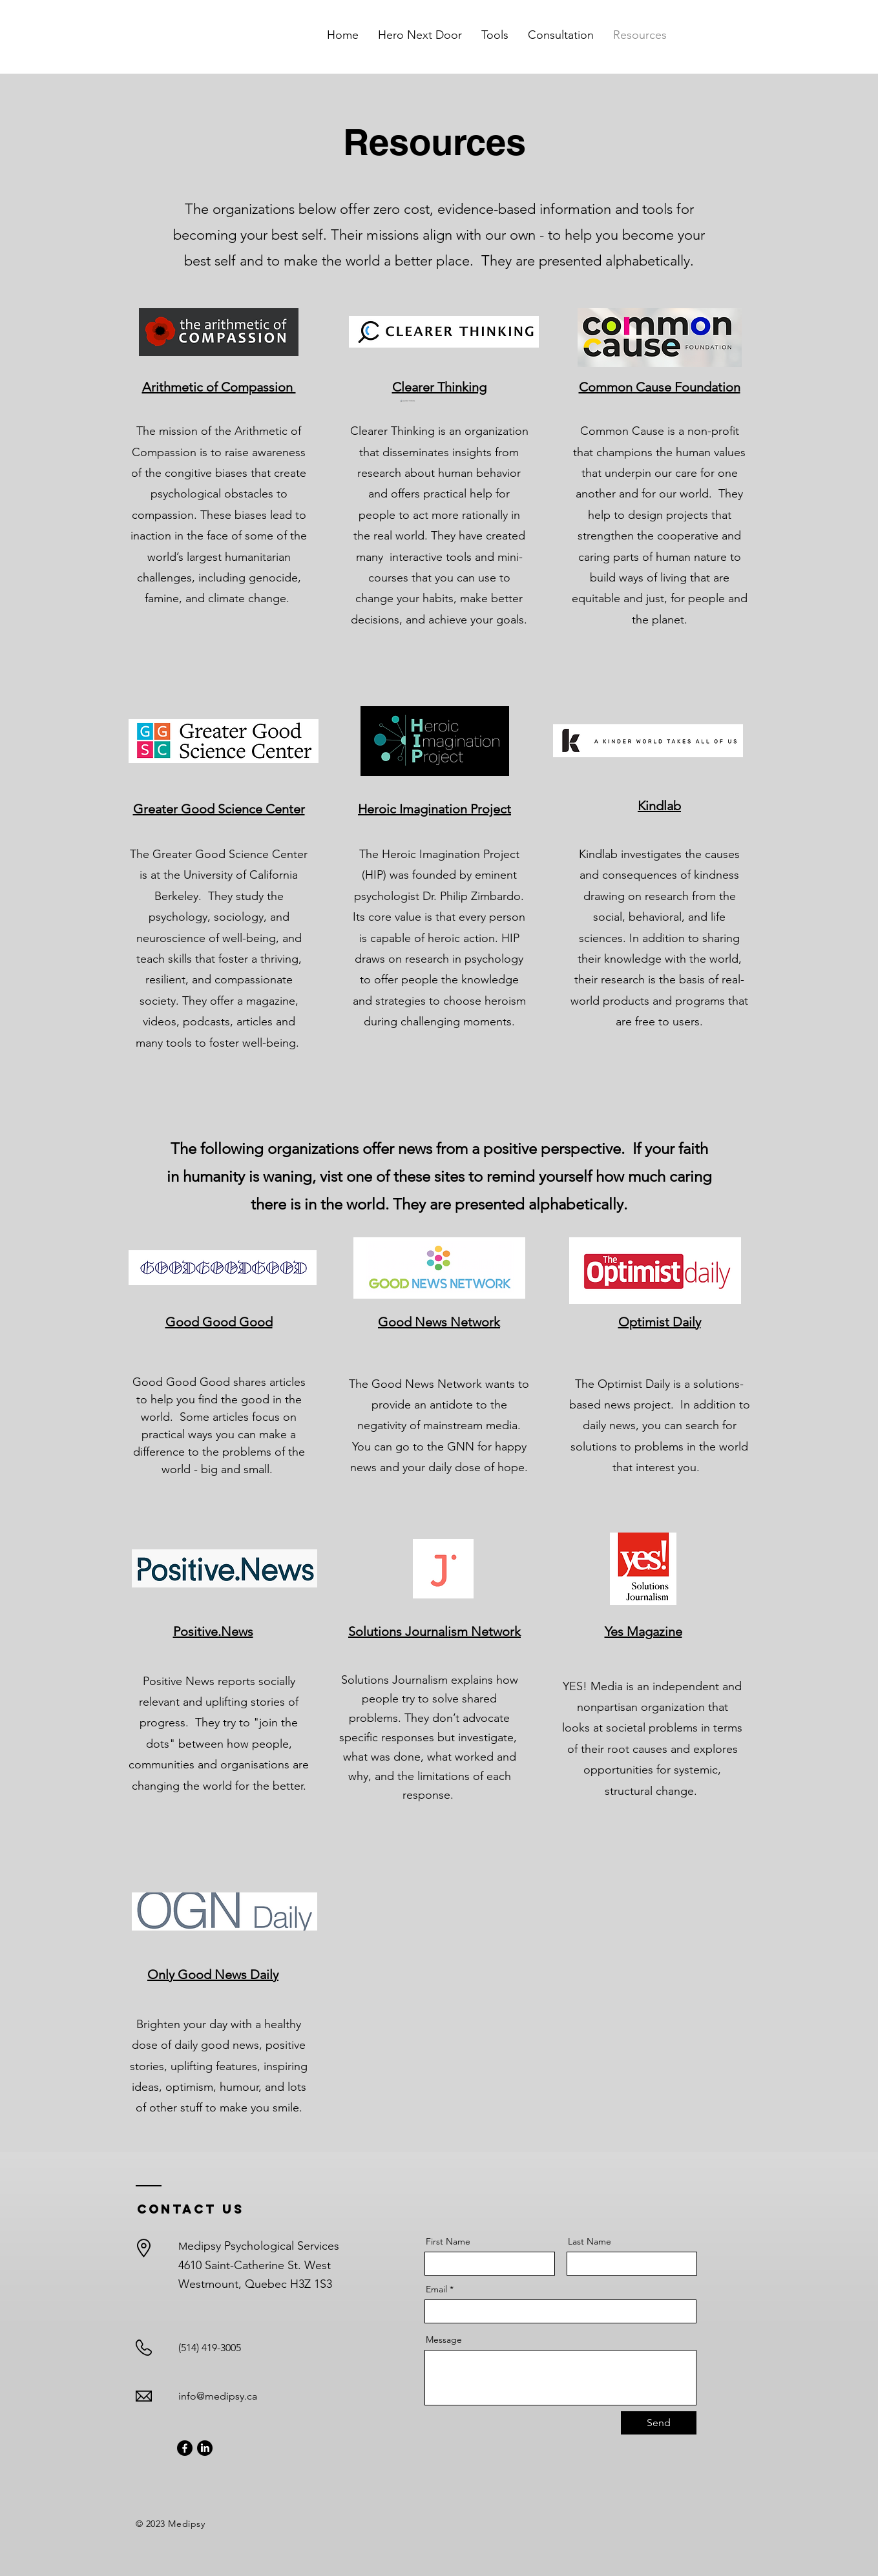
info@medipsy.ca (217, 2396)
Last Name (589, 2241)
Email (436, 2289)
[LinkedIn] (205, 2448)
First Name (448, 2241)
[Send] (658, 2423)
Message (444, 2339)
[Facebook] (185, 2448)
